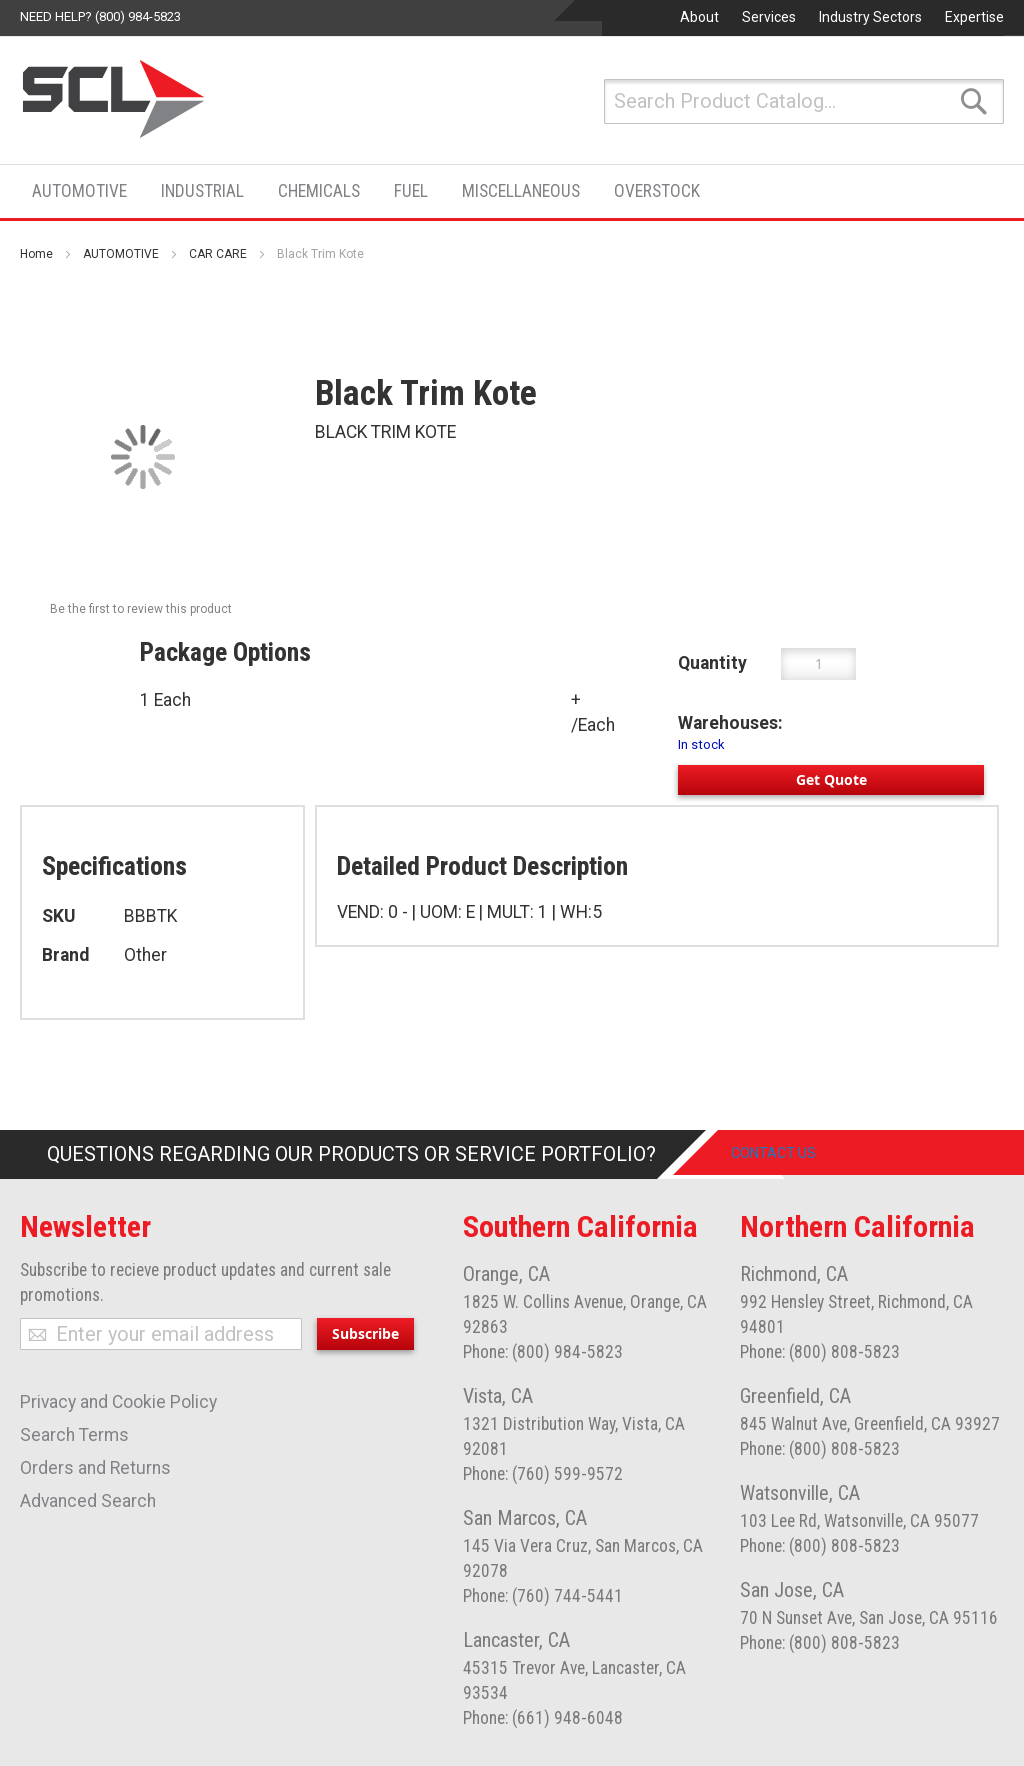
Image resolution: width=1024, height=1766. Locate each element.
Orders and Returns (95, 1468)
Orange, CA (506, 1274)
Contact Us (790, 1154)
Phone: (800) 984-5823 (543, 1352)
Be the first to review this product (141, 609)
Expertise (974, 17)
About (699, 17)
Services (769, 17)
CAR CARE (218, 254)
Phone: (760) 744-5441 (543, 1596)
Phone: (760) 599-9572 (543, 1474)
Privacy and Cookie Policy (118, 1402)
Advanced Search (88, 1501)
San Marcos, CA (525, 1518)
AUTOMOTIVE (121, 254)
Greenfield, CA (795, 1396)
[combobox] (804, 101)
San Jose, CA (792, 1590)
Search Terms (74, 1435)
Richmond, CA (794, 1274)
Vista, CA (498, 1396)
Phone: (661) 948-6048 (543, 1718)
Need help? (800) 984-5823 (100, 16)
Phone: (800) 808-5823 (820, 1352)
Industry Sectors (870, 17)
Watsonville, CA (800, 1493)
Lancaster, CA (516, 1640)
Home (36, 254)
